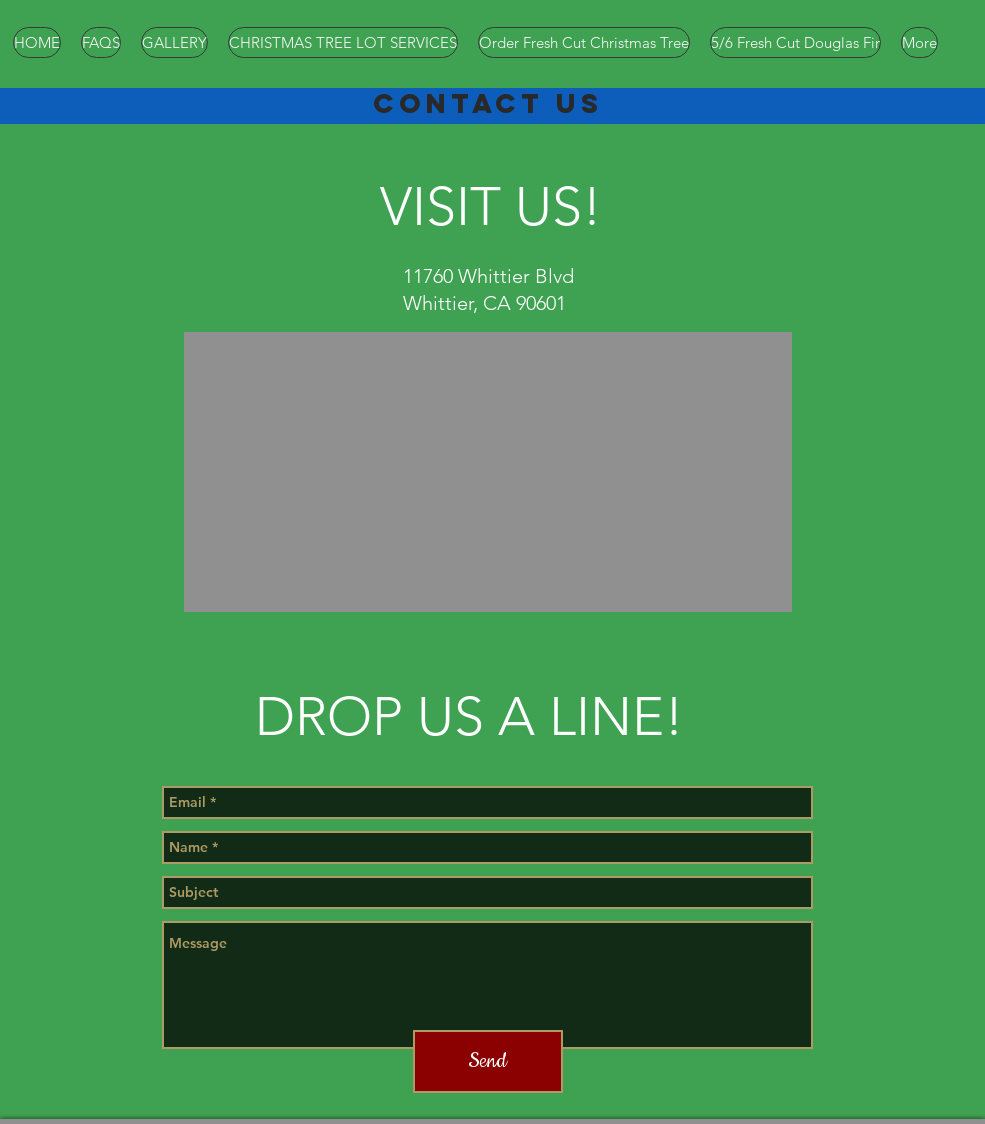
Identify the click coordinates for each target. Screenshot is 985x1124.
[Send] (488, 1061)
